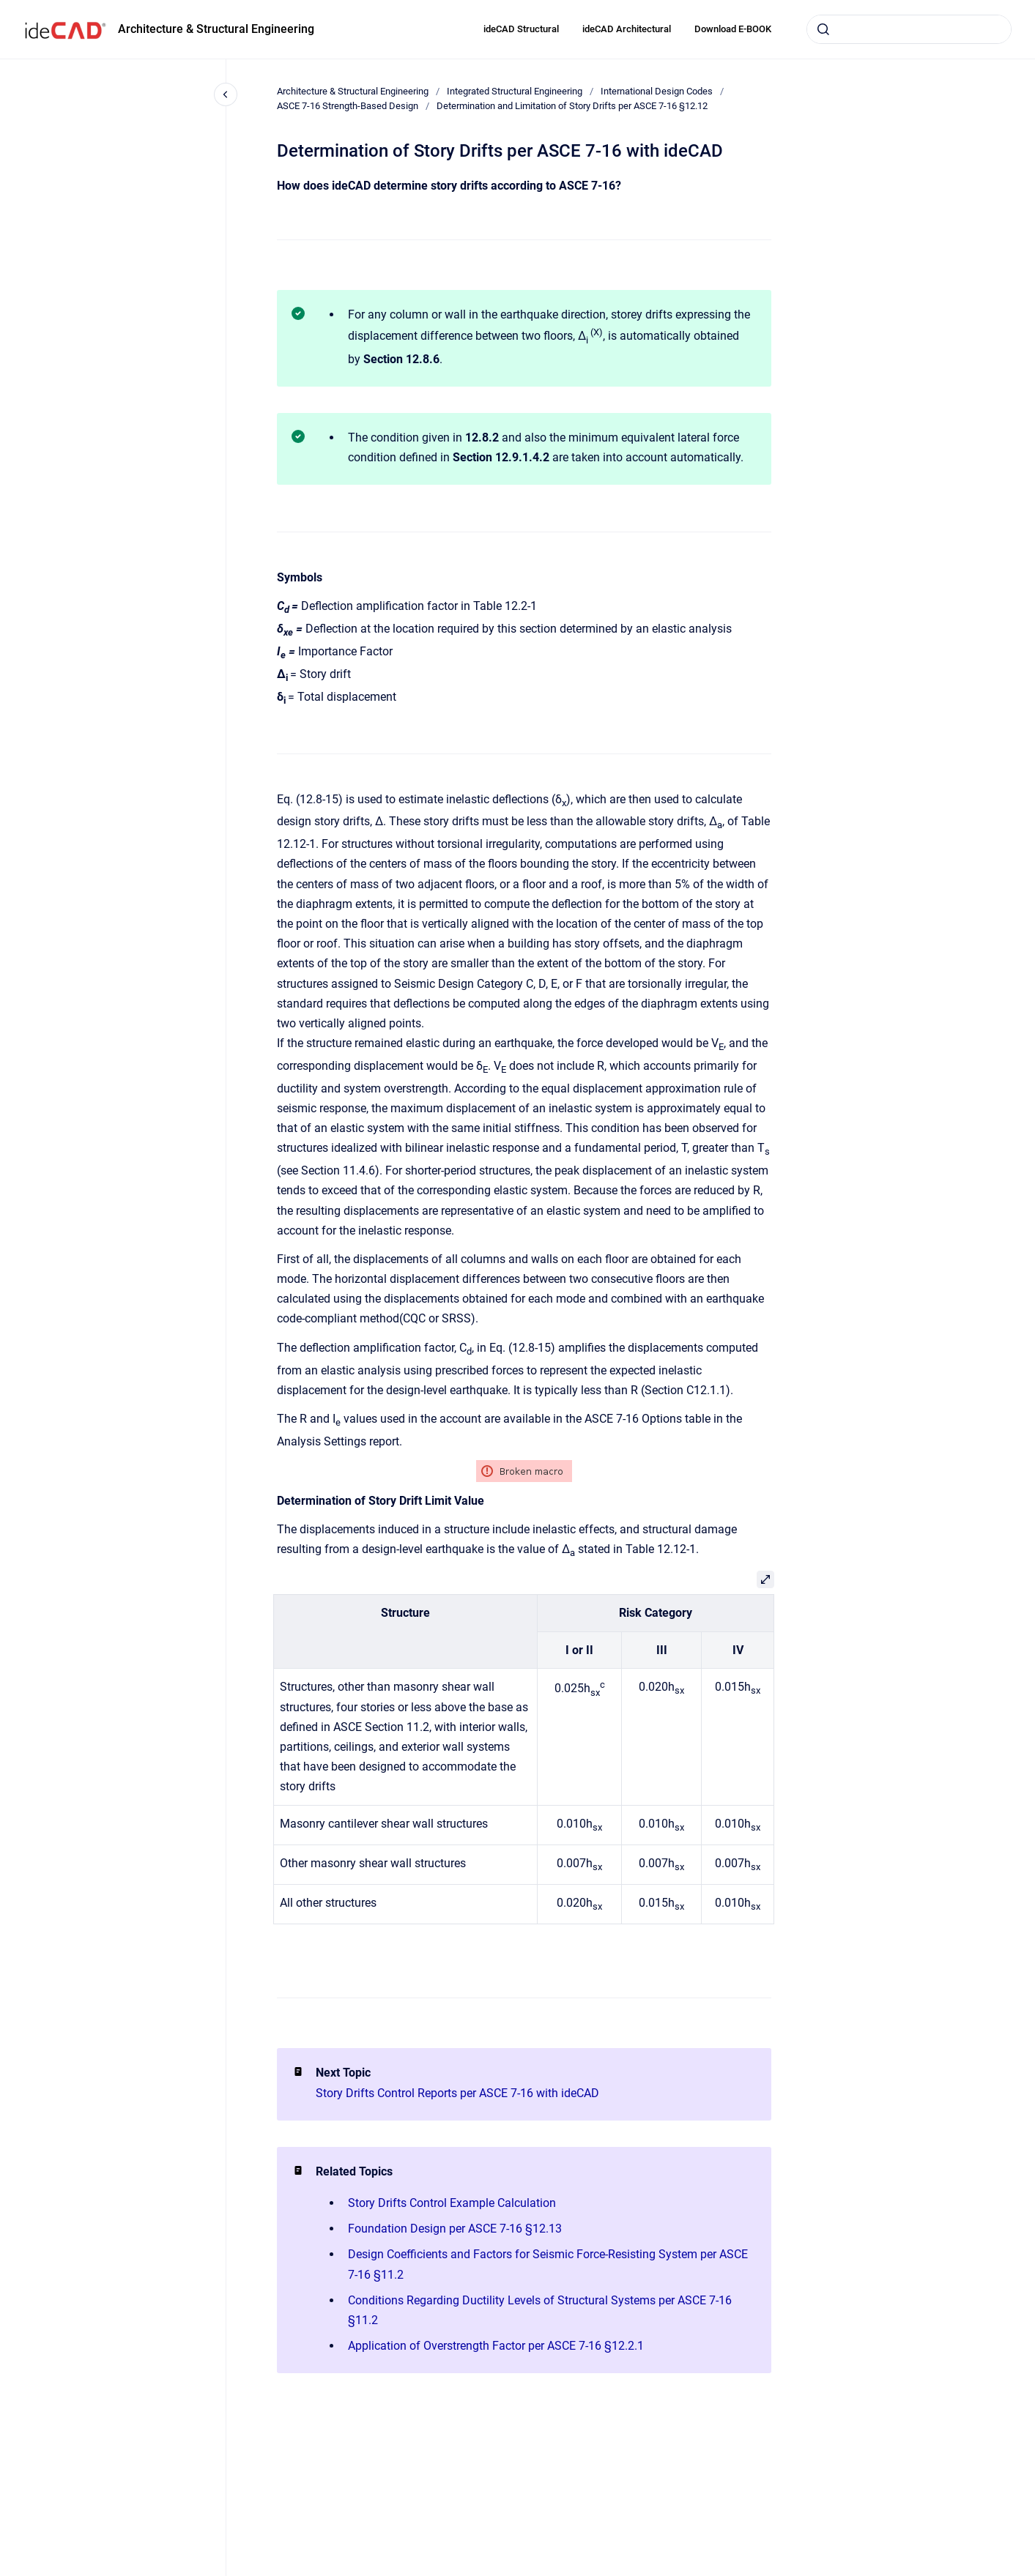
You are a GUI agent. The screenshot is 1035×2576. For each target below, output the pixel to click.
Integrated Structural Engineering (514, 91)
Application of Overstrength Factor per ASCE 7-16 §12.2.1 (496, 2346)
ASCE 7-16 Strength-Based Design (347, 105)
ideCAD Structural (521, 28)
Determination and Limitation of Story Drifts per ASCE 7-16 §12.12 (572, 105)
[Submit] (823, 29)
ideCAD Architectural (626, 28)
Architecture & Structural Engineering (216, 29)
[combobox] (909, 29)
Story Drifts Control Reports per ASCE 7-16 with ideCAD (457, 2093)
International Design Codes (657, 91)
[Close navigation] (225, 94)
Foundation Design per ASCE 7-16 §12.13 (455, 2229)
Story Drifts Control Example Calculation (452, 2203)
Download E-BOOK (732, 28)
